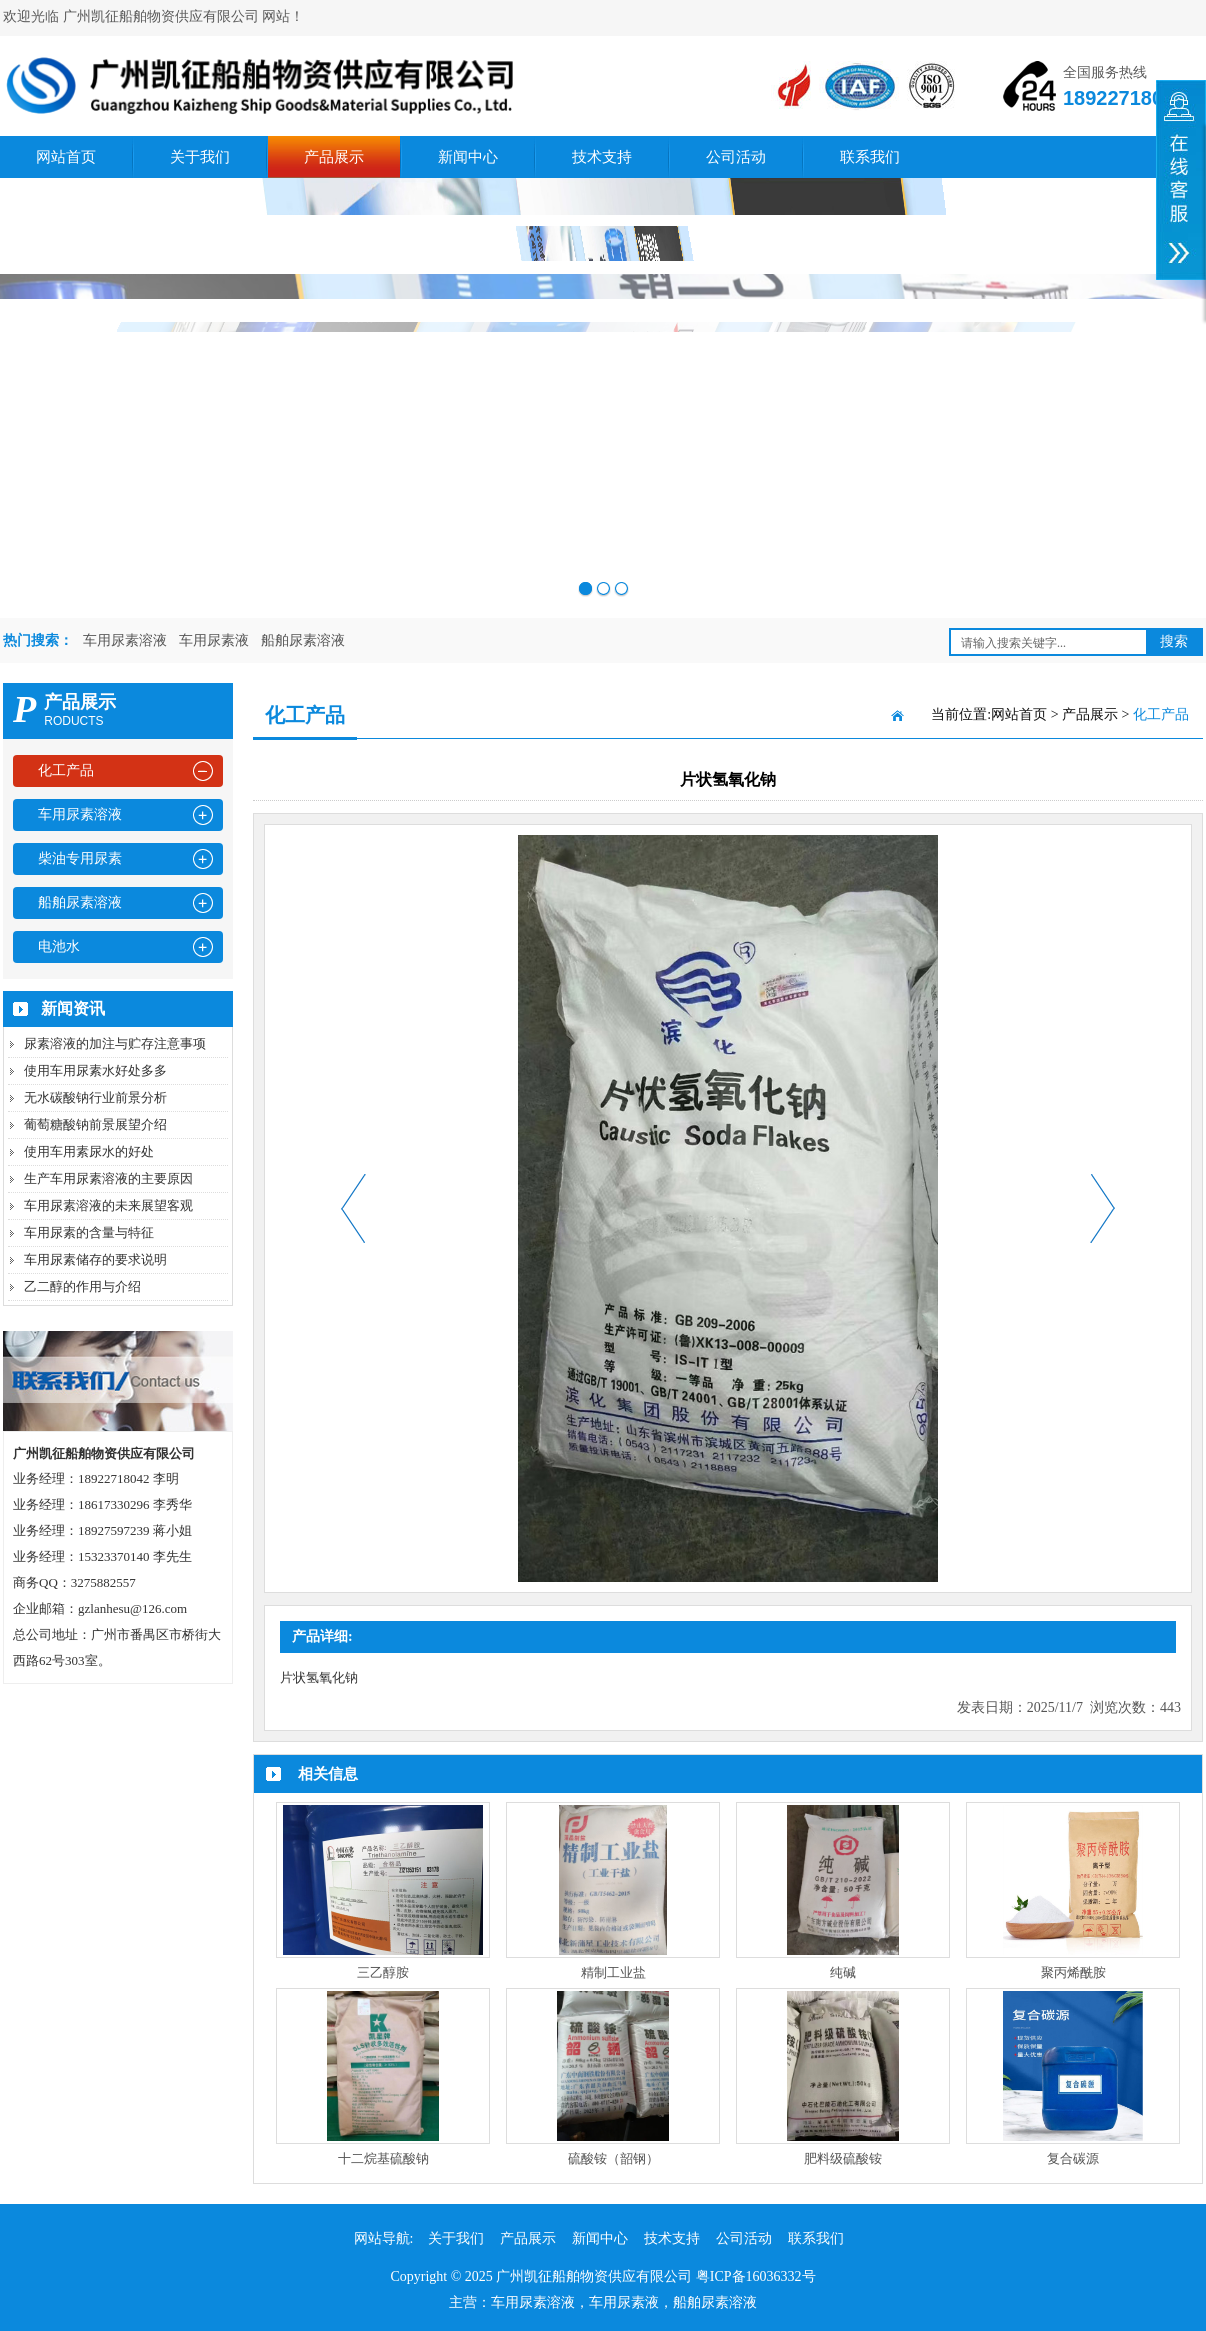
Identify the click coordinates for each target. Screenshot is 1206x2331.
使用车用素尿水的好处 (89, 1151)
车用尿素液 (214, 640)
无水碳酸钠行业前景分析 (95, 1097)
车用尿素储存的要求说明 (95, 1259)
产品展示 (334, 157)
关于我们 (200, 157)
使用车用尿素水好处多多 (95, 1070)
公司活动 (736, 157)
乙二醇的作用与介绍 (82, 1286)
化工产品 (66, 770)
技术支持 (602, 157)
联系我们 (870, 157)
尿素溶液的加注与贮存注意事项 (115, 1043)
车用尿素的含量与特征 (89, 1232)
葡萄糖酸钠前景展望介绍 (95, 1124)
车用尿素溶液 (125, 640)
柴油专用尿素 (80, 858)
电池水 (59, 946)
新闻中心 (468, 157)
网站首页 (66, 157)
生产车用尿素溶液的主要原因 (108, 1178)
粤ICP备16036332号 (756, 2276)
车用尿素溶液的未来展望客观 (108, 1205)
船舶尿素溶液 (303, 640)
